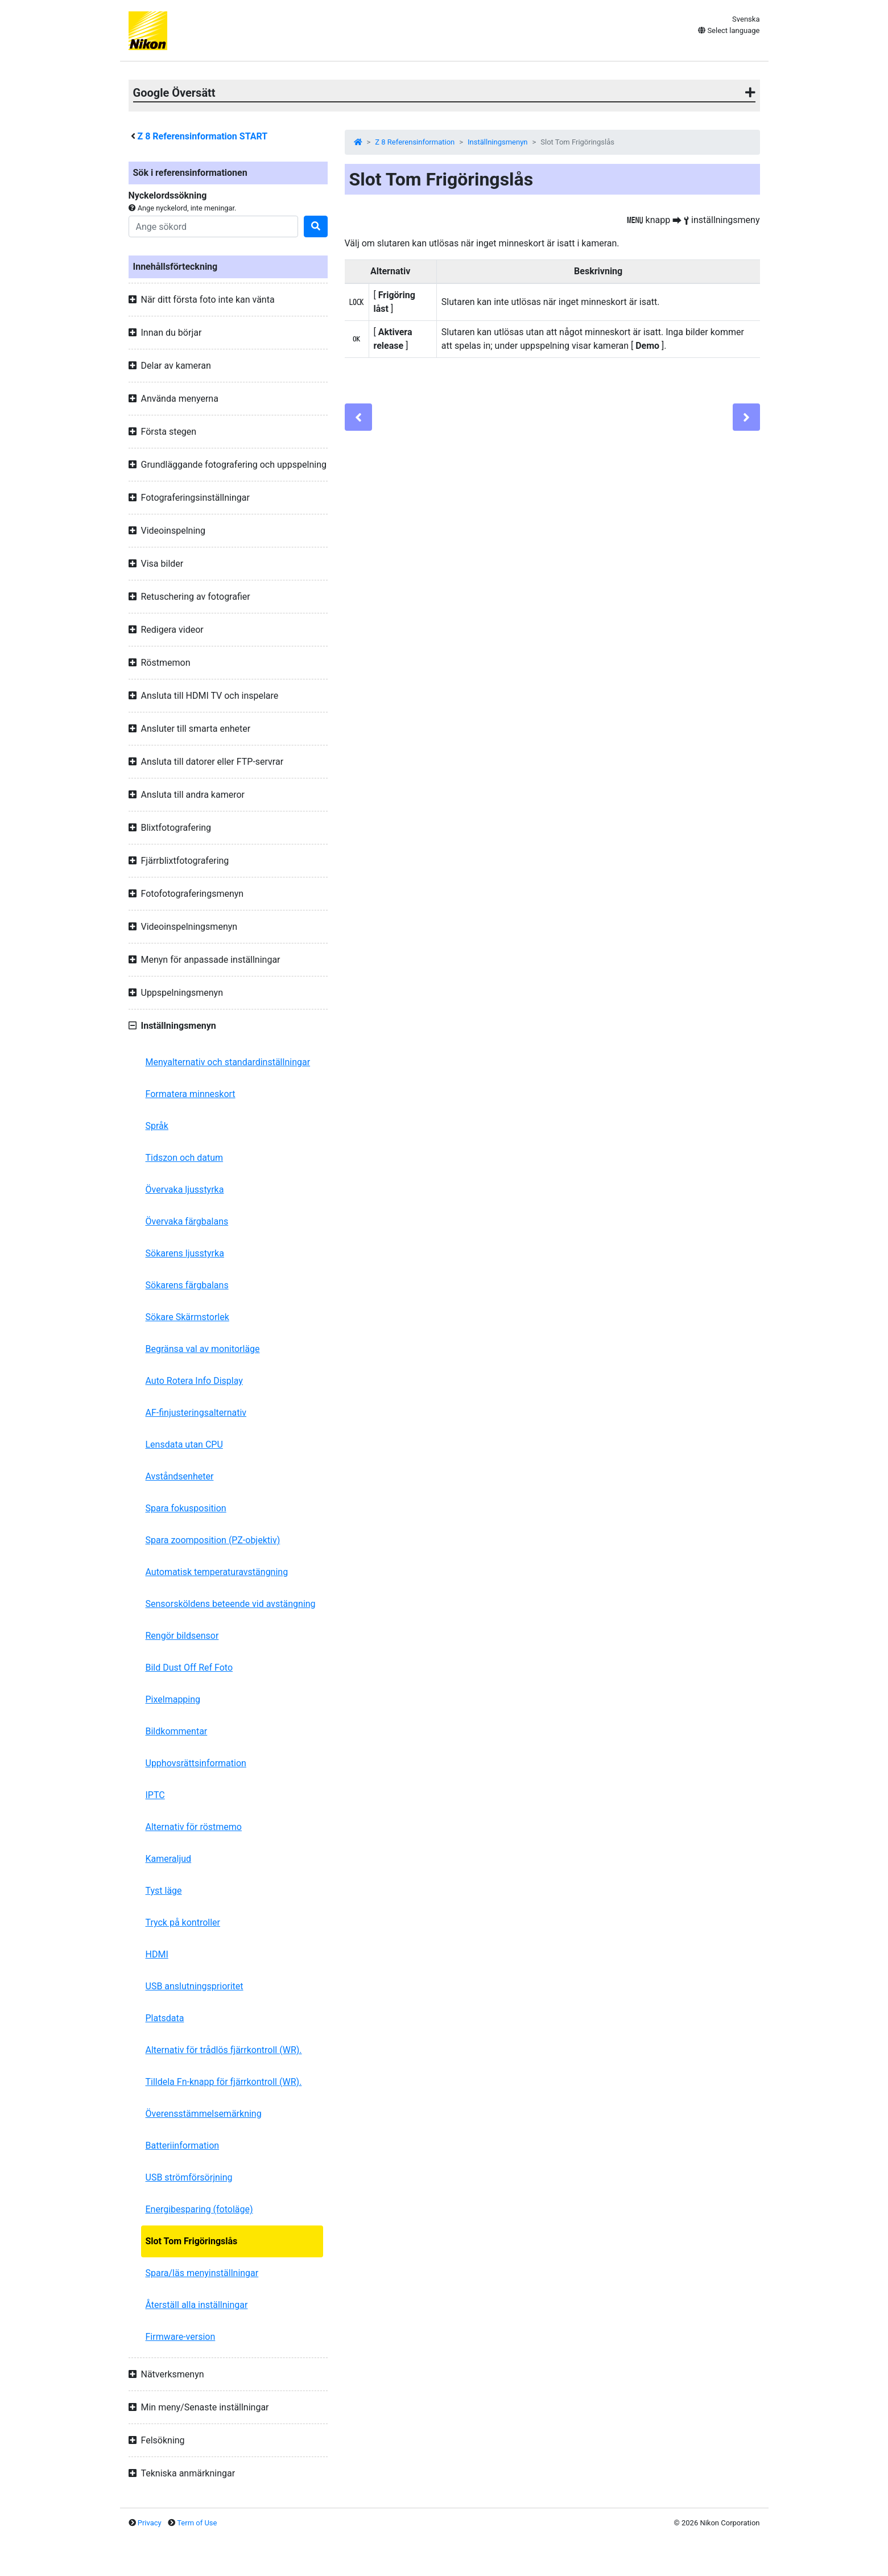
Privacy (150, 2523)
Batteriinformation (183, 2145)
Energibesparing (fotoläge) (199, 2209)
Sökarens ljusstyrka (185, 1253)
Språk (157, 1125)
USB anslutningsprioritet (194, 1986)
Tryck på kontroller (183, 1922)
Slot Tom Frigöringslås (192, 2241)
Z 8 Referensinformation (415, 142)
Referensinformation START (202, 136)
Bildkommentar (177, 1731)
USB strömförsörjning (189, 2177)
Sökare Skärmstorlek (187, 1317)
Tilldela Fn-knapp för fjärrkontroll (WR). (224, 2081)
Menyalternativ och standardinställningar (228, 1062)
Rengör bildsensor (182, 1635)
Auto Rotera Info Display (194, 1380)
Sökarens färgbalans (187, 1285)
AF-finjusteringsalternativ (196, 1412)
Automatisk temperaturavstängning (217, 1572)
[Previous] (358, 417)
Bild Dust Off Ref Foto (189, 1667)
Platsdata (165, 2018)
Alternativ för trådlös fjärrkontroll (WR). (224, 2050)
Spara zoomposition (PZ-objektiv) (213, 1540)
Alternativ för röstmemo (194, 1826)
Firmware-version (181, 2336)
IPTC (155, 1795)
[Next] (746, 417)
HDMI (157, 1954)
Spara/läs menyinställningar (202, 2273)
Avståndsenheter (180, 1476)
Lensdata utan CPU (184, 1444)
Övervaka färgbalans (187, 1221)
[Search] (213, 226)
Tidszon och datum (185, 1157)
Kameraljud (169, 1858)
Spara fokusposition (186, 1508)
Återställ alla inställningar (197, 2304)
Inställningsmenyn (497, 142)
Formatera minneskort (191, 1094)
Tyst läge (164, 1890)
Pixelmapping (173, 1699)
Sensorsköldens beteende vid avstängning (231, 1603)
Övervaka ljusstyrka (185, 1189)
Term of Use (197, 2523)
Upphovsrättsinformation (196, 1763)
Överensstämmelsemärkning (204, 2113)
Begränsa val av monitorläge (203, 1348)
